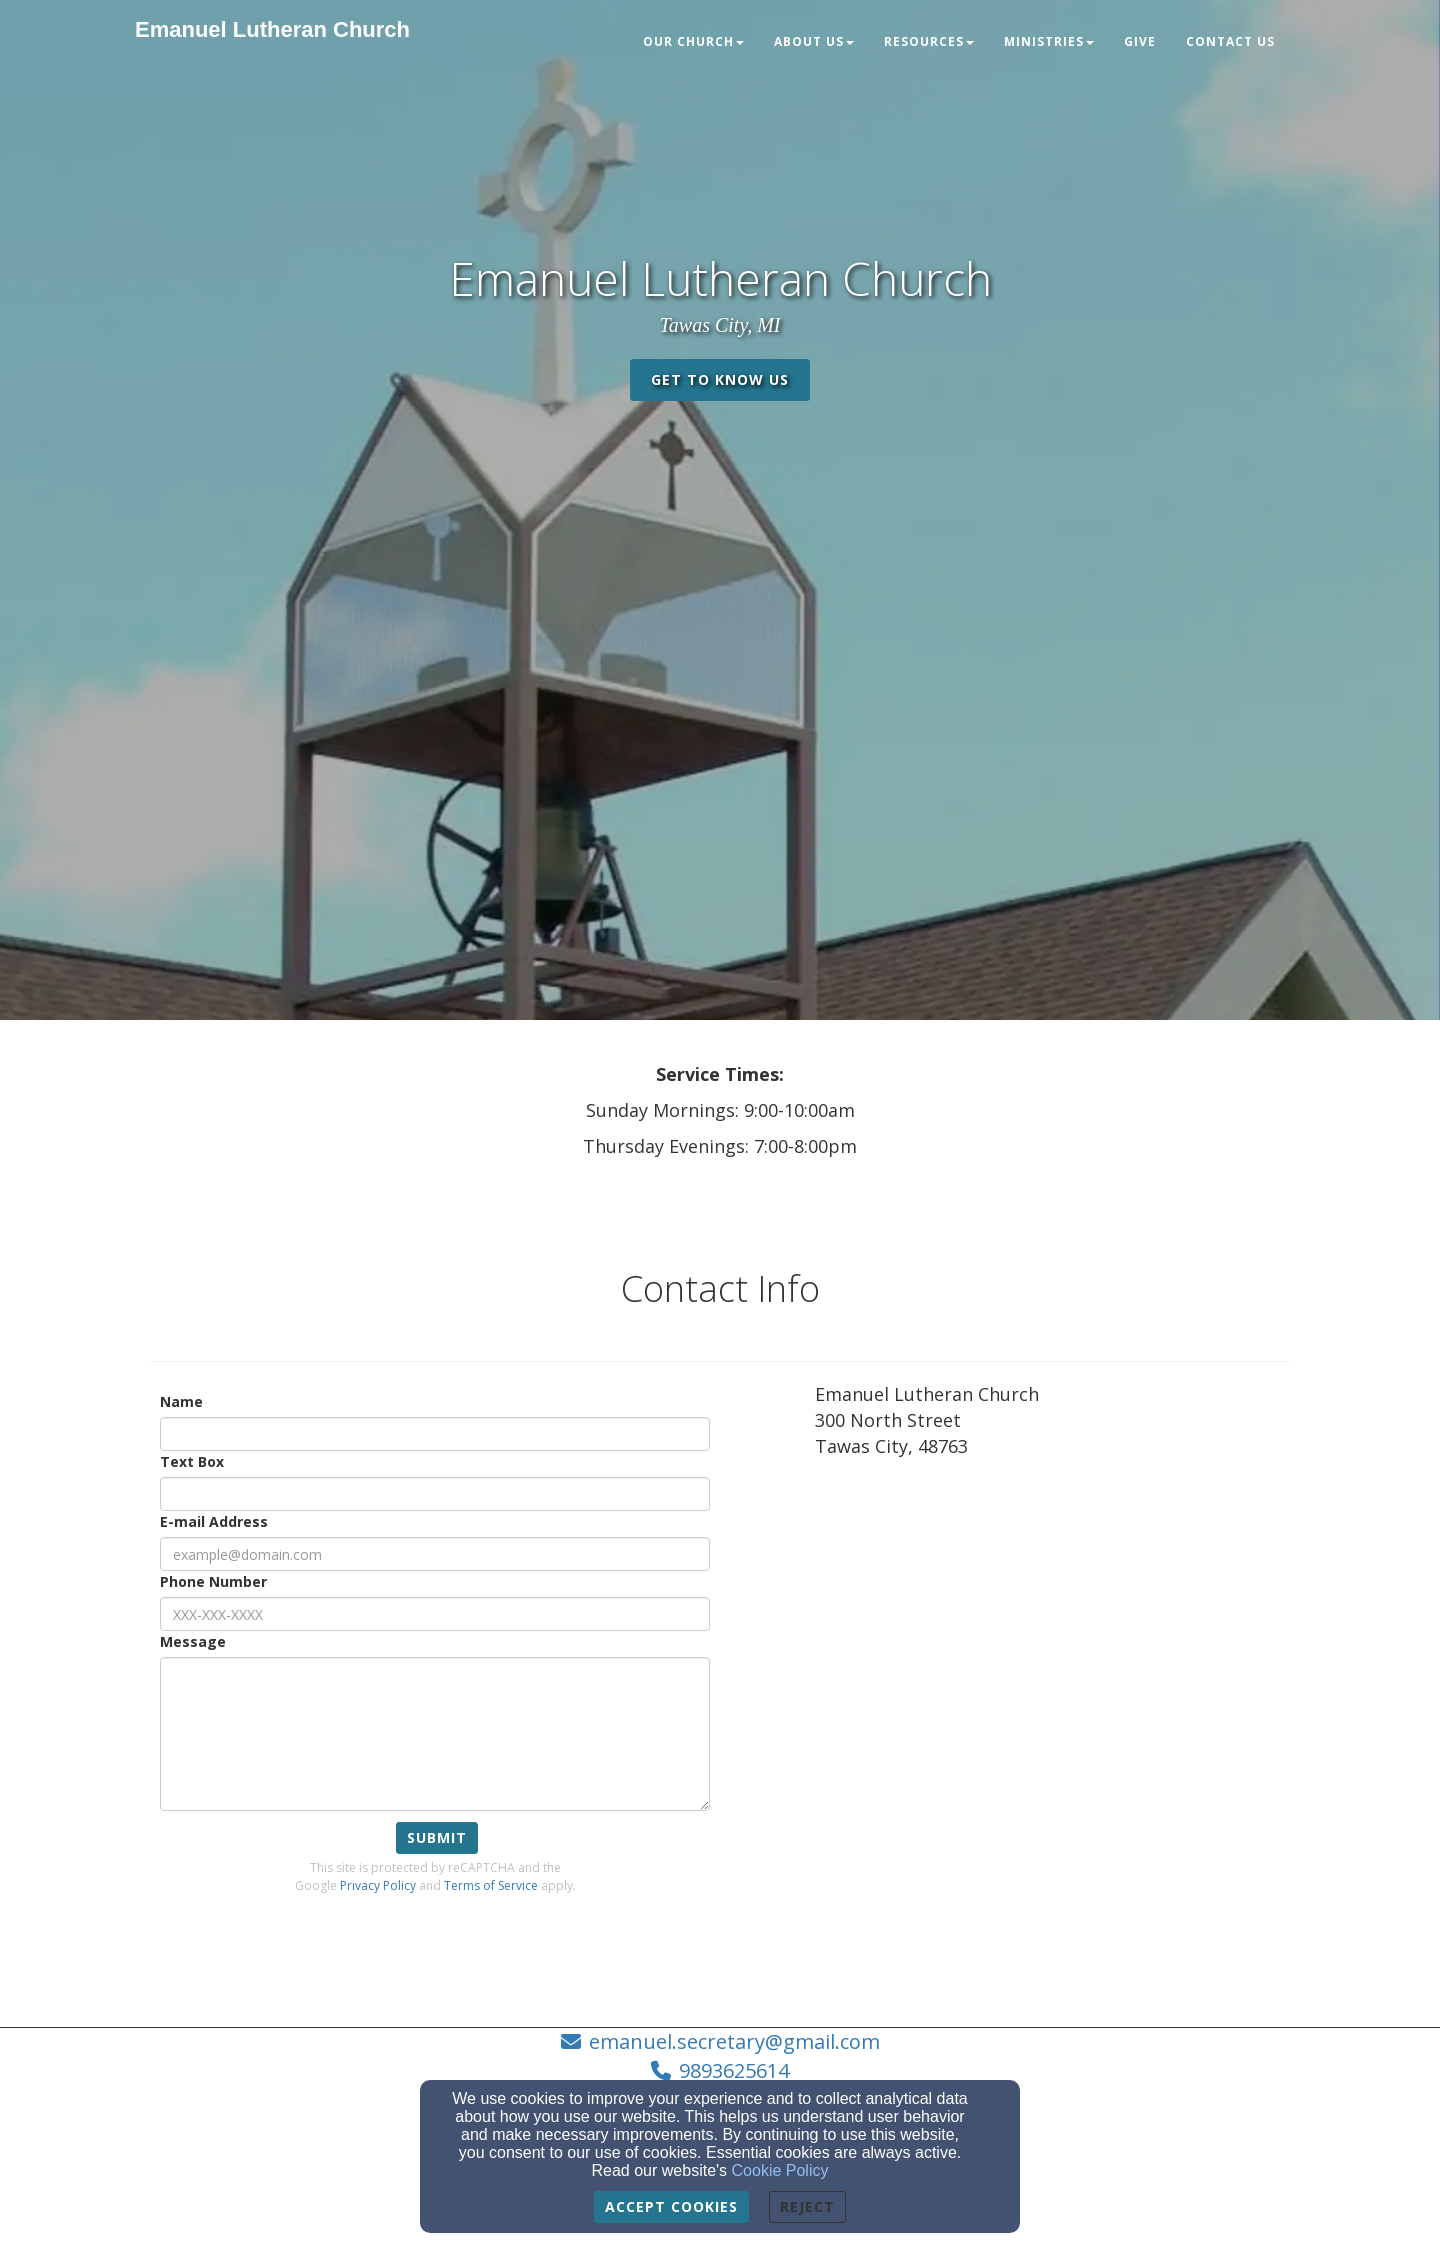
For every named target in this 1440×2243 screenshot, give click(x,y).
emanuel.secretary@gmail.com (734, 2041)
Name (181, 1401)
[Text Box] (435, 1494)
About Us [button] (814, 41)
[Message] (435, 1734)
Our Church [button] (693, 41)
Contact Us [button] (1230, 41)
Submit (437, 1837)
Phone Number (213, 1581)
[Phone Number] (435, 1614)
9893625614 (734, 2070)
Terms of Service (491, 1885)
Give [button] (1140, 41)
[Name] (435, 1434)
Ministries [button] (1049, 41)
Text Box (192, 1461)
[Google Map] (1052, 1622)
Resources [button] (929, 41)
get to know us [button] (720, 379)
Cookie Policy (780, 2170)
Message (193, 1641)
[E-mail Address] (435, 1554)
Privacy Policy (378, 1885)
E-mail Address (214, 1521)
